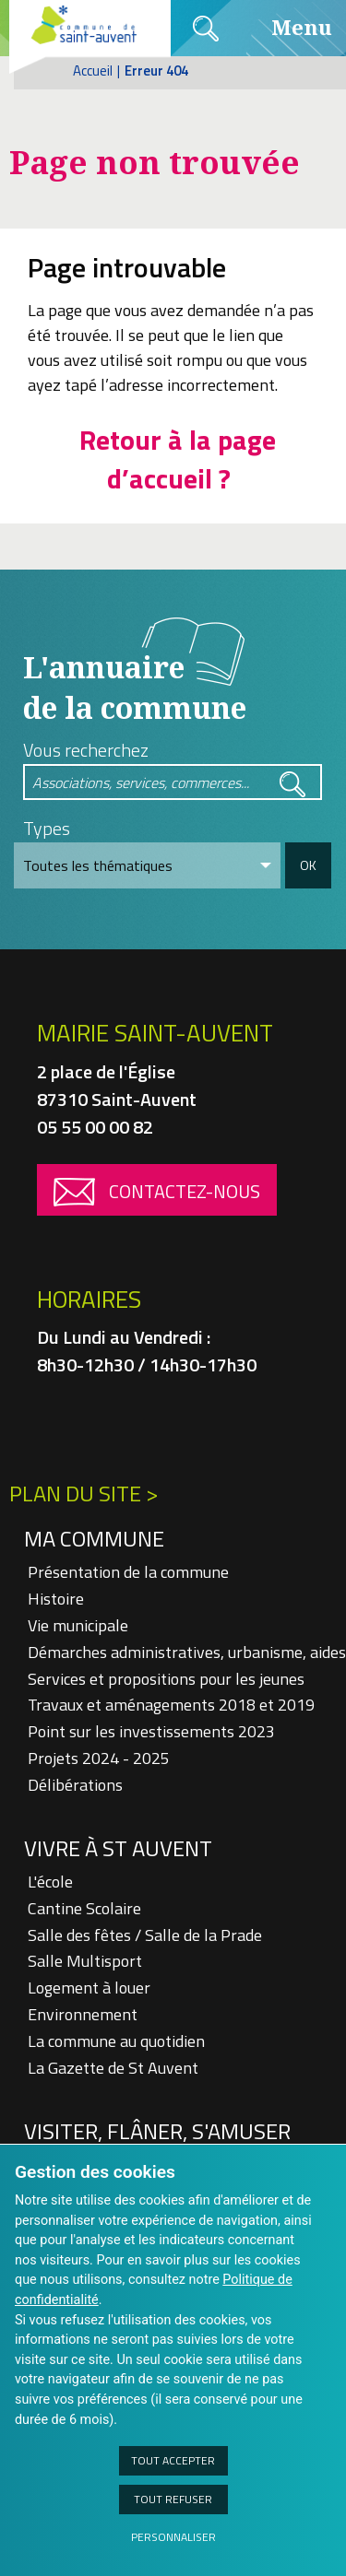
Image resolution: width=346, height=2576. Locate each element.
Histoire (56, 1598)
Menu (278, 27)
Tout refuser (173, 2499)
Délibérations (75, 1784)
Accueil (93, 70)
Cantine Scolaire (84, 1908)
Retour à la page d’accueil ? (177, 459)
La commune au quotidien (116, 2041)
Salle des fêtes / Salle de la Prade (145, 1935)
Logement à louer (89, 1987)
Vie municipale (78, 1625)
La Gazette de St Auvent (113, 2067)
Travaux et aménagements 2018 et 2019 (171, 1704)
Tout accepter (173, 2460)
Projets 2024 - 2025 (99, 1758)
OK (308, 865)
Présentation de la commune (128, 1571)
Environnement (82, 2014)
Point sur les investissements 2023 (151, 1731)
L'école (50, 1881)
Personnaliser (173, 2537)
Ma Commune (94, 1538)
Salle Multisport (85, 1960)
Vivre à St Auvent (118, 1847)
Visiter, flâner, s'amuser (157, 2130)
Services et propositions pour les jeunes (166, 1678)
